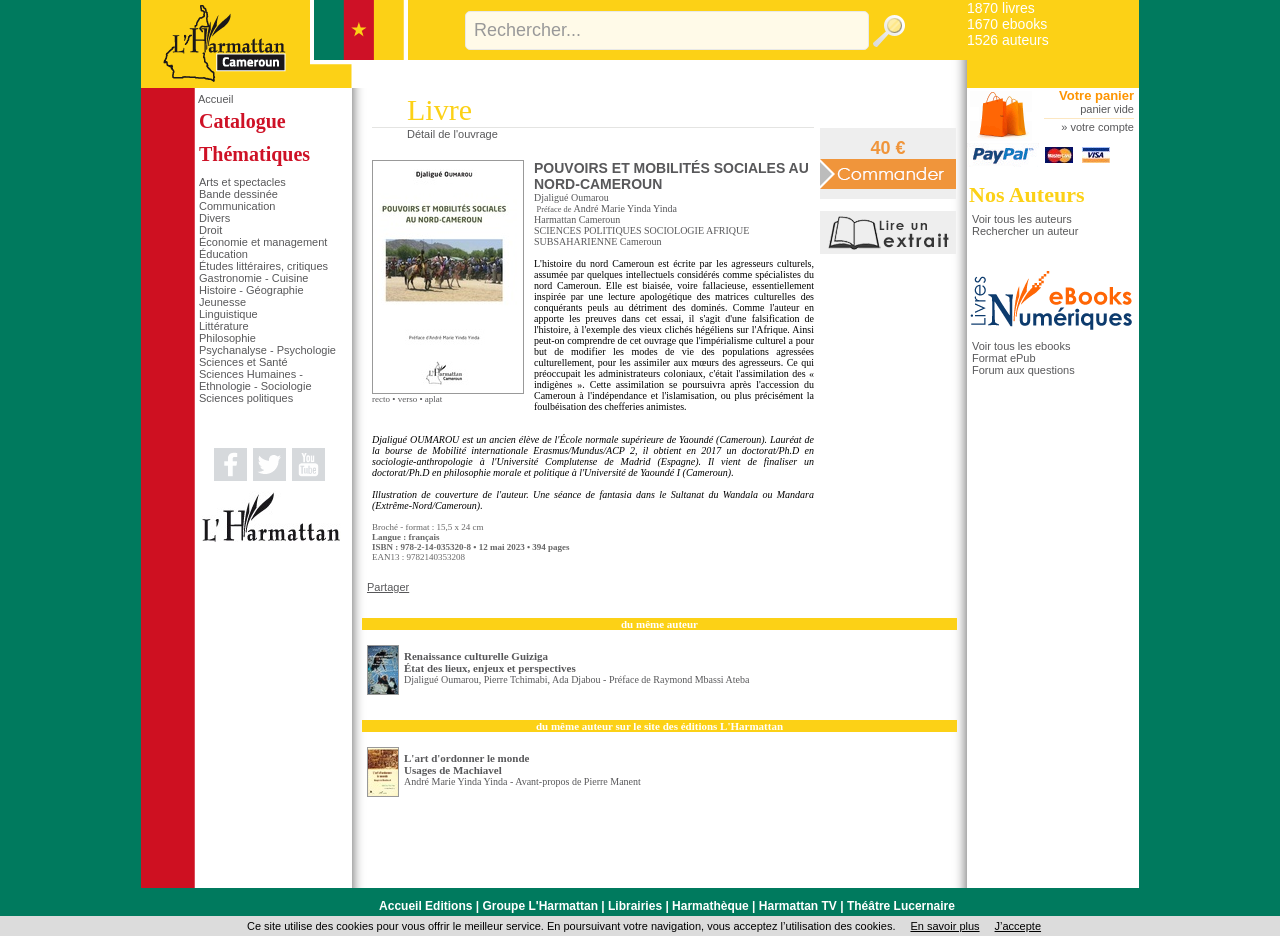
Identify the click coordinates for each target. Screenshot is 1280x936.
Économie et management (263, 242)
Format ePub (1004, 358)
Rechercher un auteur (1025, 231)
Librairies (635, 906)
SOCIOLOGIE (674, 230)
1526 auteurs (1008, 40)
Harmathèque (710, 906)
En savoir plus (944, 926)
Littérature (224, 326)
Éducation (223, 254)
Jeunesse (222, 302)
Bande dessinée (238, 194)
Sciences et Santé (243, 362)
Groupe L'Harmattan (540, 906)
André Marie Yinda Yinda (625, 208)
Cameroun (641, 241)
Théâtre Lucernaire (901, 906)
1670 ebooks (1007, 24)
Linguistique (228, 314)
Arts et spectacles (242, 182)
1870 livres (1001, 8)
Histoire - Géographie (251, 290)
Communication (237, 206)
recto (381, 399)
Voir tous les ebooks (1021, 346)
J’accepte (1018, 926)
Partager (388, 587)
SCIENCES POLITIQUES (588, 230)
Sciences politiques (246, 398)
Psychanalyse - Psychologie (267, 350)
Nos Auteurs (1027, 194)
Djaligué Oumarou (571, 197)
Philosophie (227, 338)
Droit (210, 230)
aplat (434, 399)
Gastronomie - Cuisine (253, 278)
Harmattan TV (798, 906)
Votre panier (1096, 95)
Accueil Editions (425, 906)
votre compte (1102, 127)
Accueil (215, 99)
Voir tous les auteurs (1022, 219)
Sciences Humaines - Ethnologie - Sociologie (255, 380)
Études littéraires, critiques (263, 266)
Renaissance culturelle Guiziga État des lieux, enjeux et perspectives (490, 662)
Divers (214, 218)
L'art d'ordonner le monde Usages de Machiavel (466, 764)
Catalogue (242, 121)
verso (408, 399)
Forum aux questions (1023, 370)
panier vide (1107, 109)
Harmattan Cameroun (577, 219)
